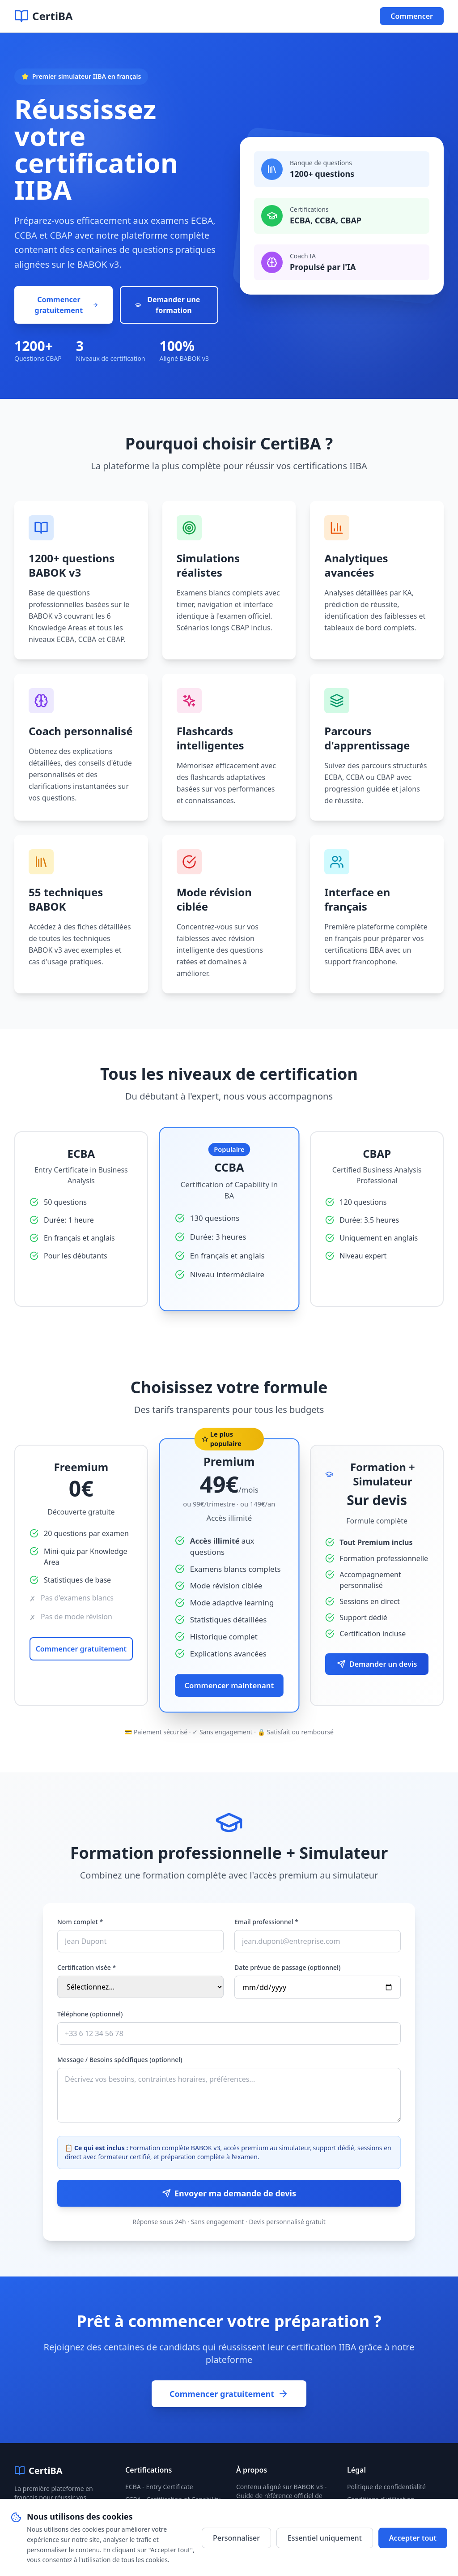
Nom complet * (80, 1921)
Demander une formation (167, 305)
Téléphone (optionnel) (90, 2014)
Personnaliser (236, 2538)
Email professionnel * (266, 1921)
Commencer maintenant (229, 1685)
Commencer (411, 16)
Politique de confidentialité (386, 2486)
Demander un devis (377, 1664)
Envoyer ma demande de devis (229, 2193)
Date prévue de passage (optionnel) (287, 1967)
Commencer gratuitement (66, 305)
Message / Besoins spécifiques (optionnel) (119, 2059)
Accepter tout (413, 2538)
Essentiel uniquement (325, 2538)
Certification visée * (86, 1967)
